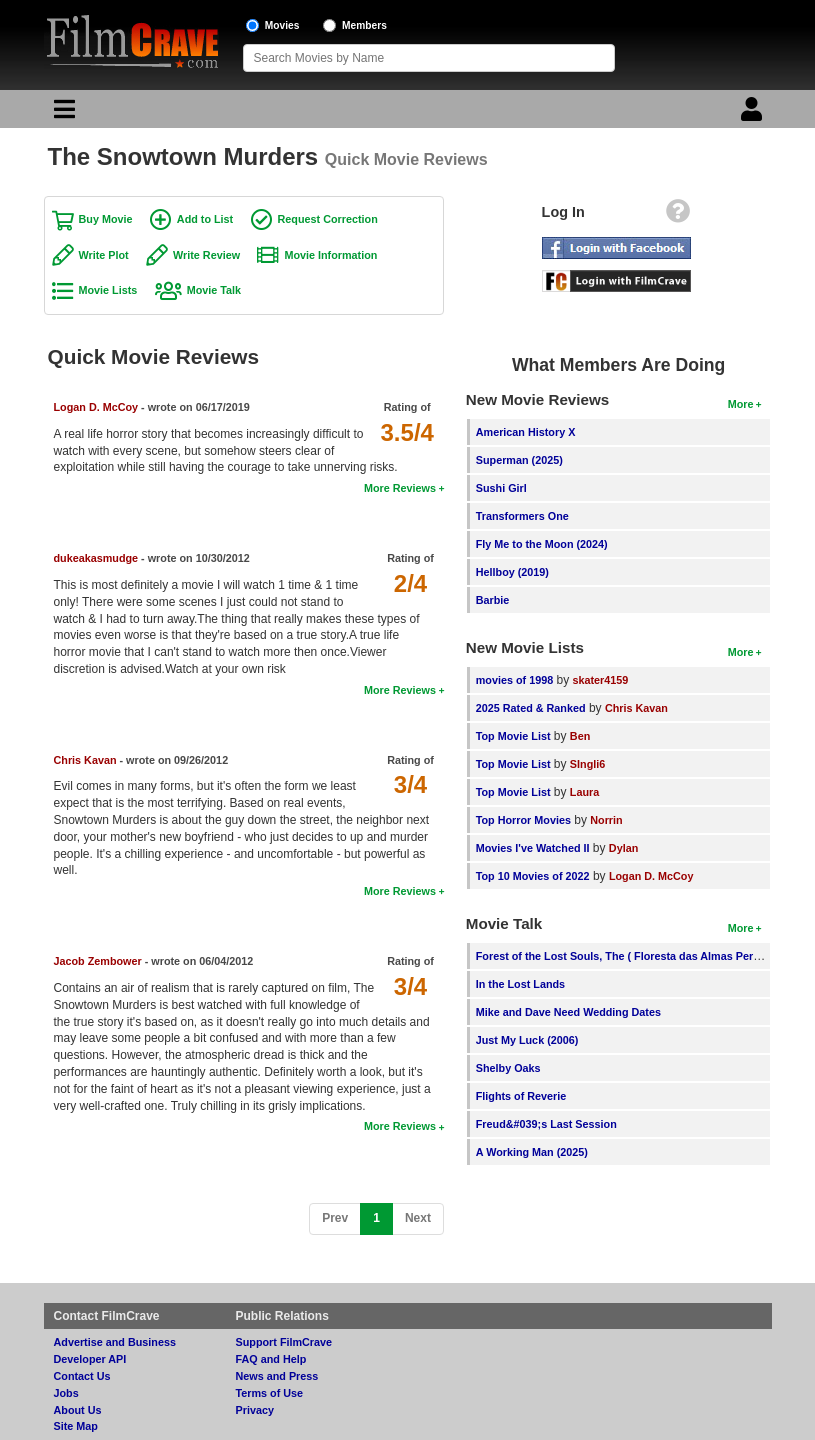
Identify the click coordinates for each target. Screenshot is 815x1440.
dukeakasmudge (96, 558)
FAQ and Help (271, 1359)
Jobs (66, 1393)
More (741, 404)
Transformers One (522, 516)
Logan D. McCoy (96, 407)
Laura (584, 792)
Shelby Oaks (508, 1068)
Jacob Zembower (98, 961)
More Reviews (400, 488)
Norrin (606, 820)
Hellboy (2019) (512, 572)
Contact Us (82, 1376)
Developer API (90, 1359)
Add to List (205, 219)
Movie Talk (214, 290)
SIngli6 (587, 764)
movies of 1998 (514, 680)
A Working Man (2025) (532, 1152)
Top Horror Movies (523, 820)
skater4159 (601, 680)
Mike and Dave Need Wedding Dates (568, 1012)
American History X (526, 432)
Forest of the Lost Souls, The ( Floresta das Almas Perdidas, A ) (638, 956)
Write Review (206, 255)
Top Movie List (513, 736)
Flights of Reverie (521, 1096)
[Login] (754, 114)
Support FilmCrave (284, 1342)
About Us (78, 1410)
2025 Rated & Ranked (531, 708)
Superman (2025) (519, 460)
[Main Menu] (62, 114)
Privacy (255, 1410)
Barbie (493, 600)
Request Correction (328, 219)
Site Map (76, 1426)
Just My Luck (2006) (527, 1040)
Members (364, 25)
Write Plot (104, 255)
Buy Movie (106, 219)
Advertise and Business (115, 1342)
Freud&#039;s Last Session (546, 1124)
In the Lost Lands (520, 984)
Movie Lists (108, 290)
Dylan (623, 848)
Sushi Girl (501, 488)
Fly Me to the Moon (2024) (542, 544)
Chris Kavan (85, 760)
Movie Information (330, 255)
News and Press (277, 1376)
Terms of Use (270, 1393)
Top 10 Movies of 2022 (533, 876)
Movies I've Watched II (533, 848)
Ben (580, 736)
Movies (282, 25)
